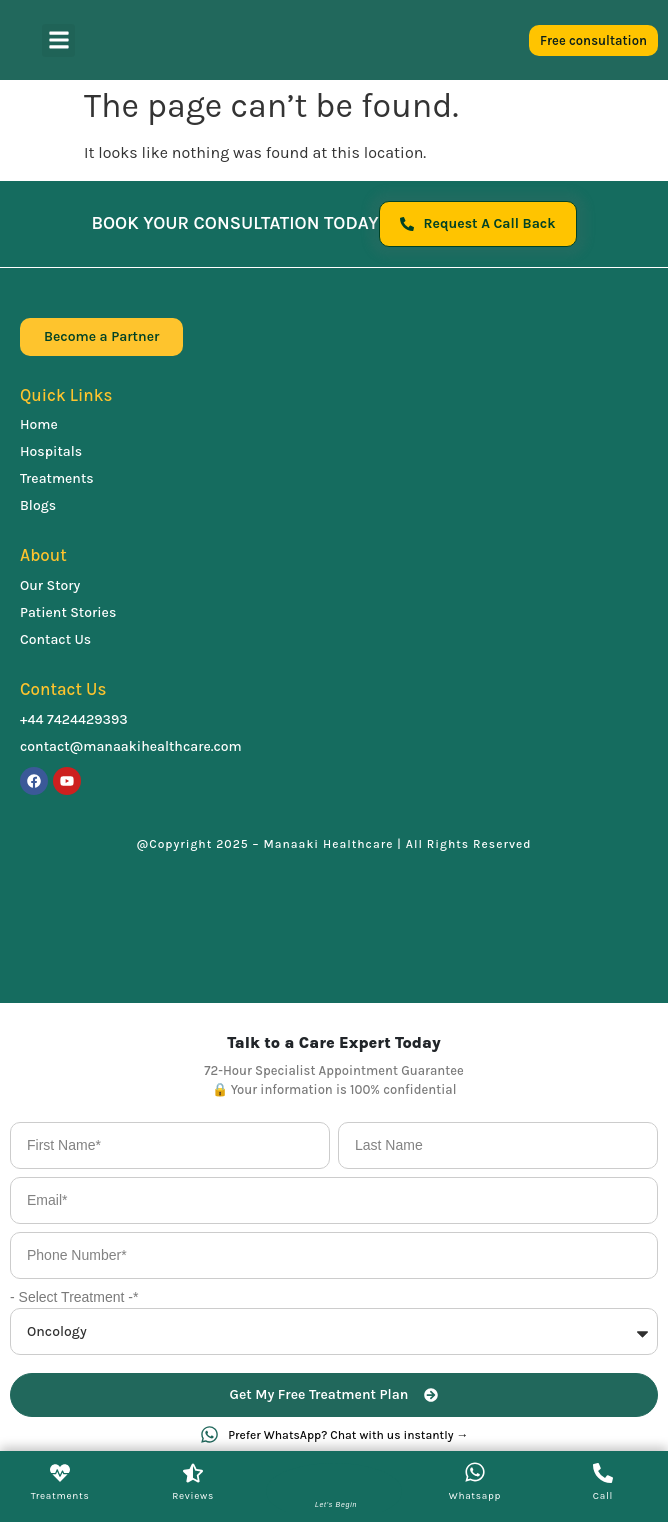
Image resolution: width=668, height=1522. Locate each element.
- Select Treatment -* (74, 1297)
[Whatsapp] (475, 1472)
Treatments (60, 1496)
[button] (58, 40)
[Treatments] (60, 1473)
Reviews (193, 1496)
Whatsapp (475, 1496)
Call (603, 1496)
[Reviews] (193, 1473)
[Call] (603, 1473)
